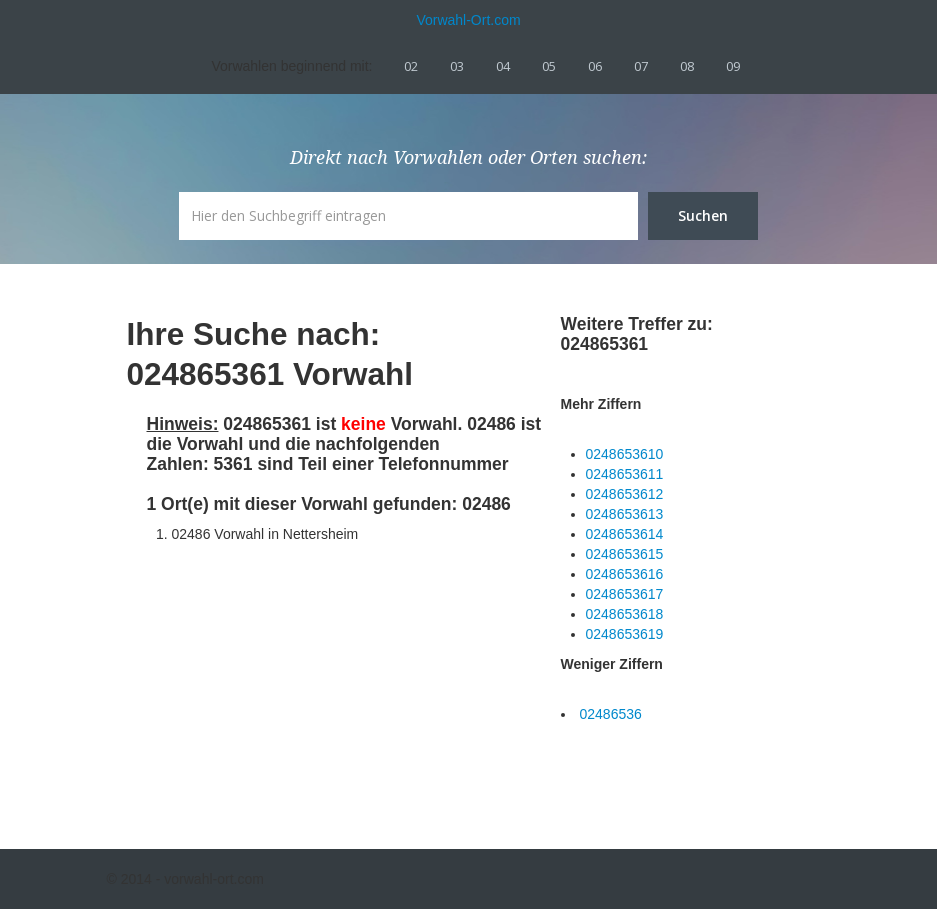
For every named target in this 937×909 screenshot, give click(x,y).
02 (411, 66)
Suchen (703, 215)
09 (733, 66)
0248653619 (625, 634)
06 (595, 66)
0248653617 (625, 594)
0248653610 (625, 454)
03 (457, 66)
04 (503, 66)
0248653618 (625, 614)
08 (687, 66)
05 (549, 66)
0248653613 (625, 514)
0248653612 (625, 494)
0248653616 (625, 574)
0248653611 (625, 474)
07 (641, 66)
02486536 (611, 714)
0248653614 (625, 534)
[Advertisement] (297, 679)
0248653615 (625, 554)
